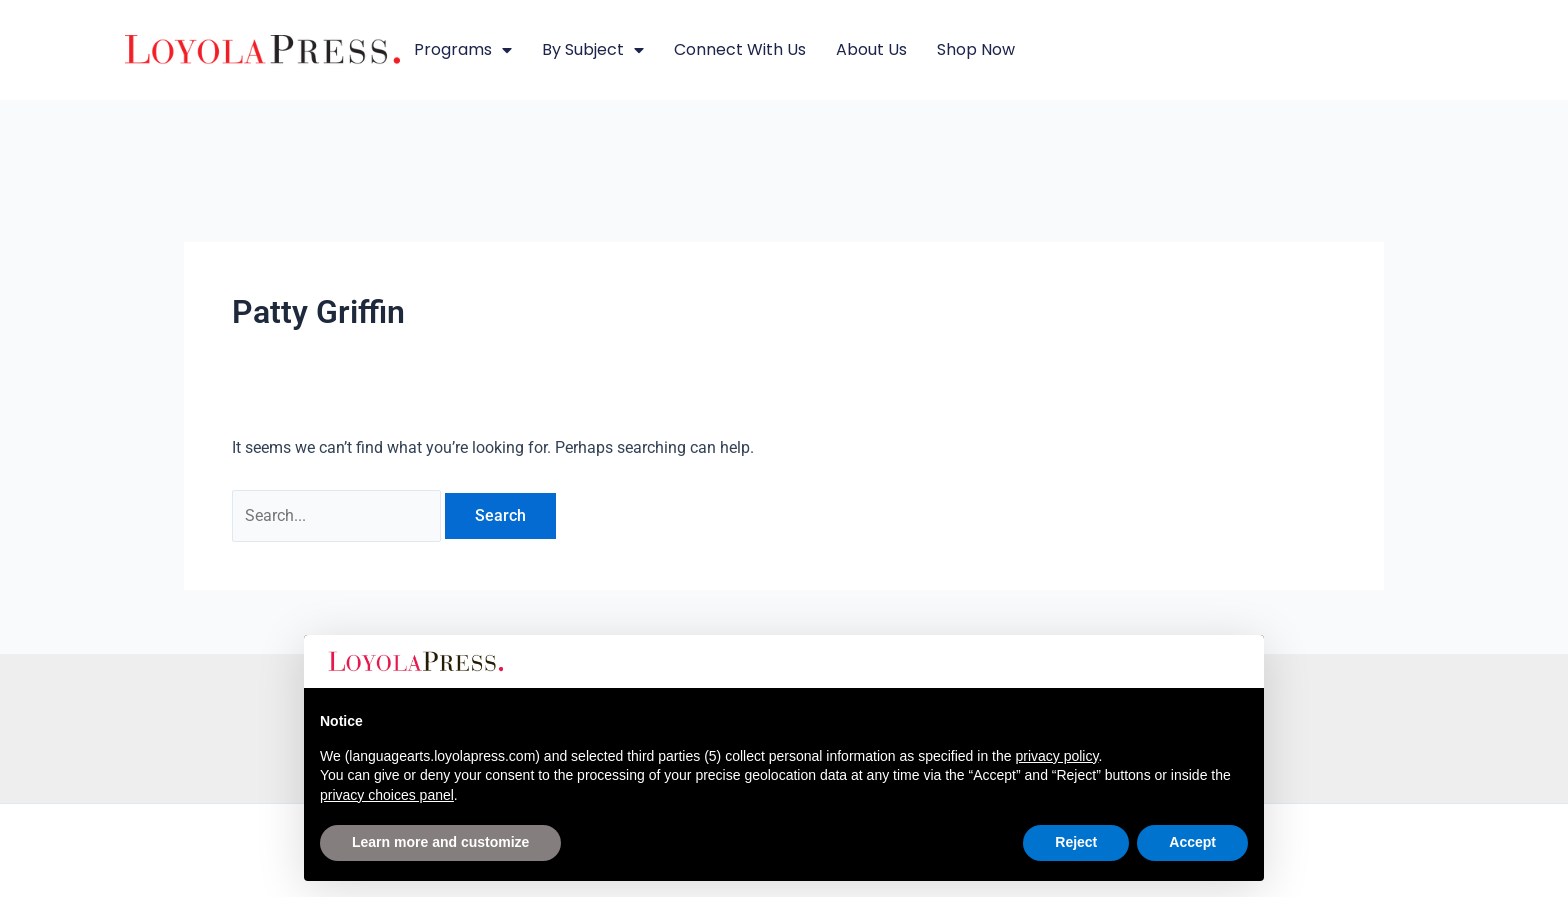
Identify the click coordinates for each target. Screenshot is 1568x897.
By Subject (593, 50)
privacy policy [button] (1056, 756)
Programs (463, 50)
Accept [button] (1192, 842)
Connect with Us (740, 49)
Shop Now (976, 49)
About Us (871, 49)
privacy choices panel (387, 795)
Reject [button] (1076, 842)
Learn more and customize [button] (440, 842)
